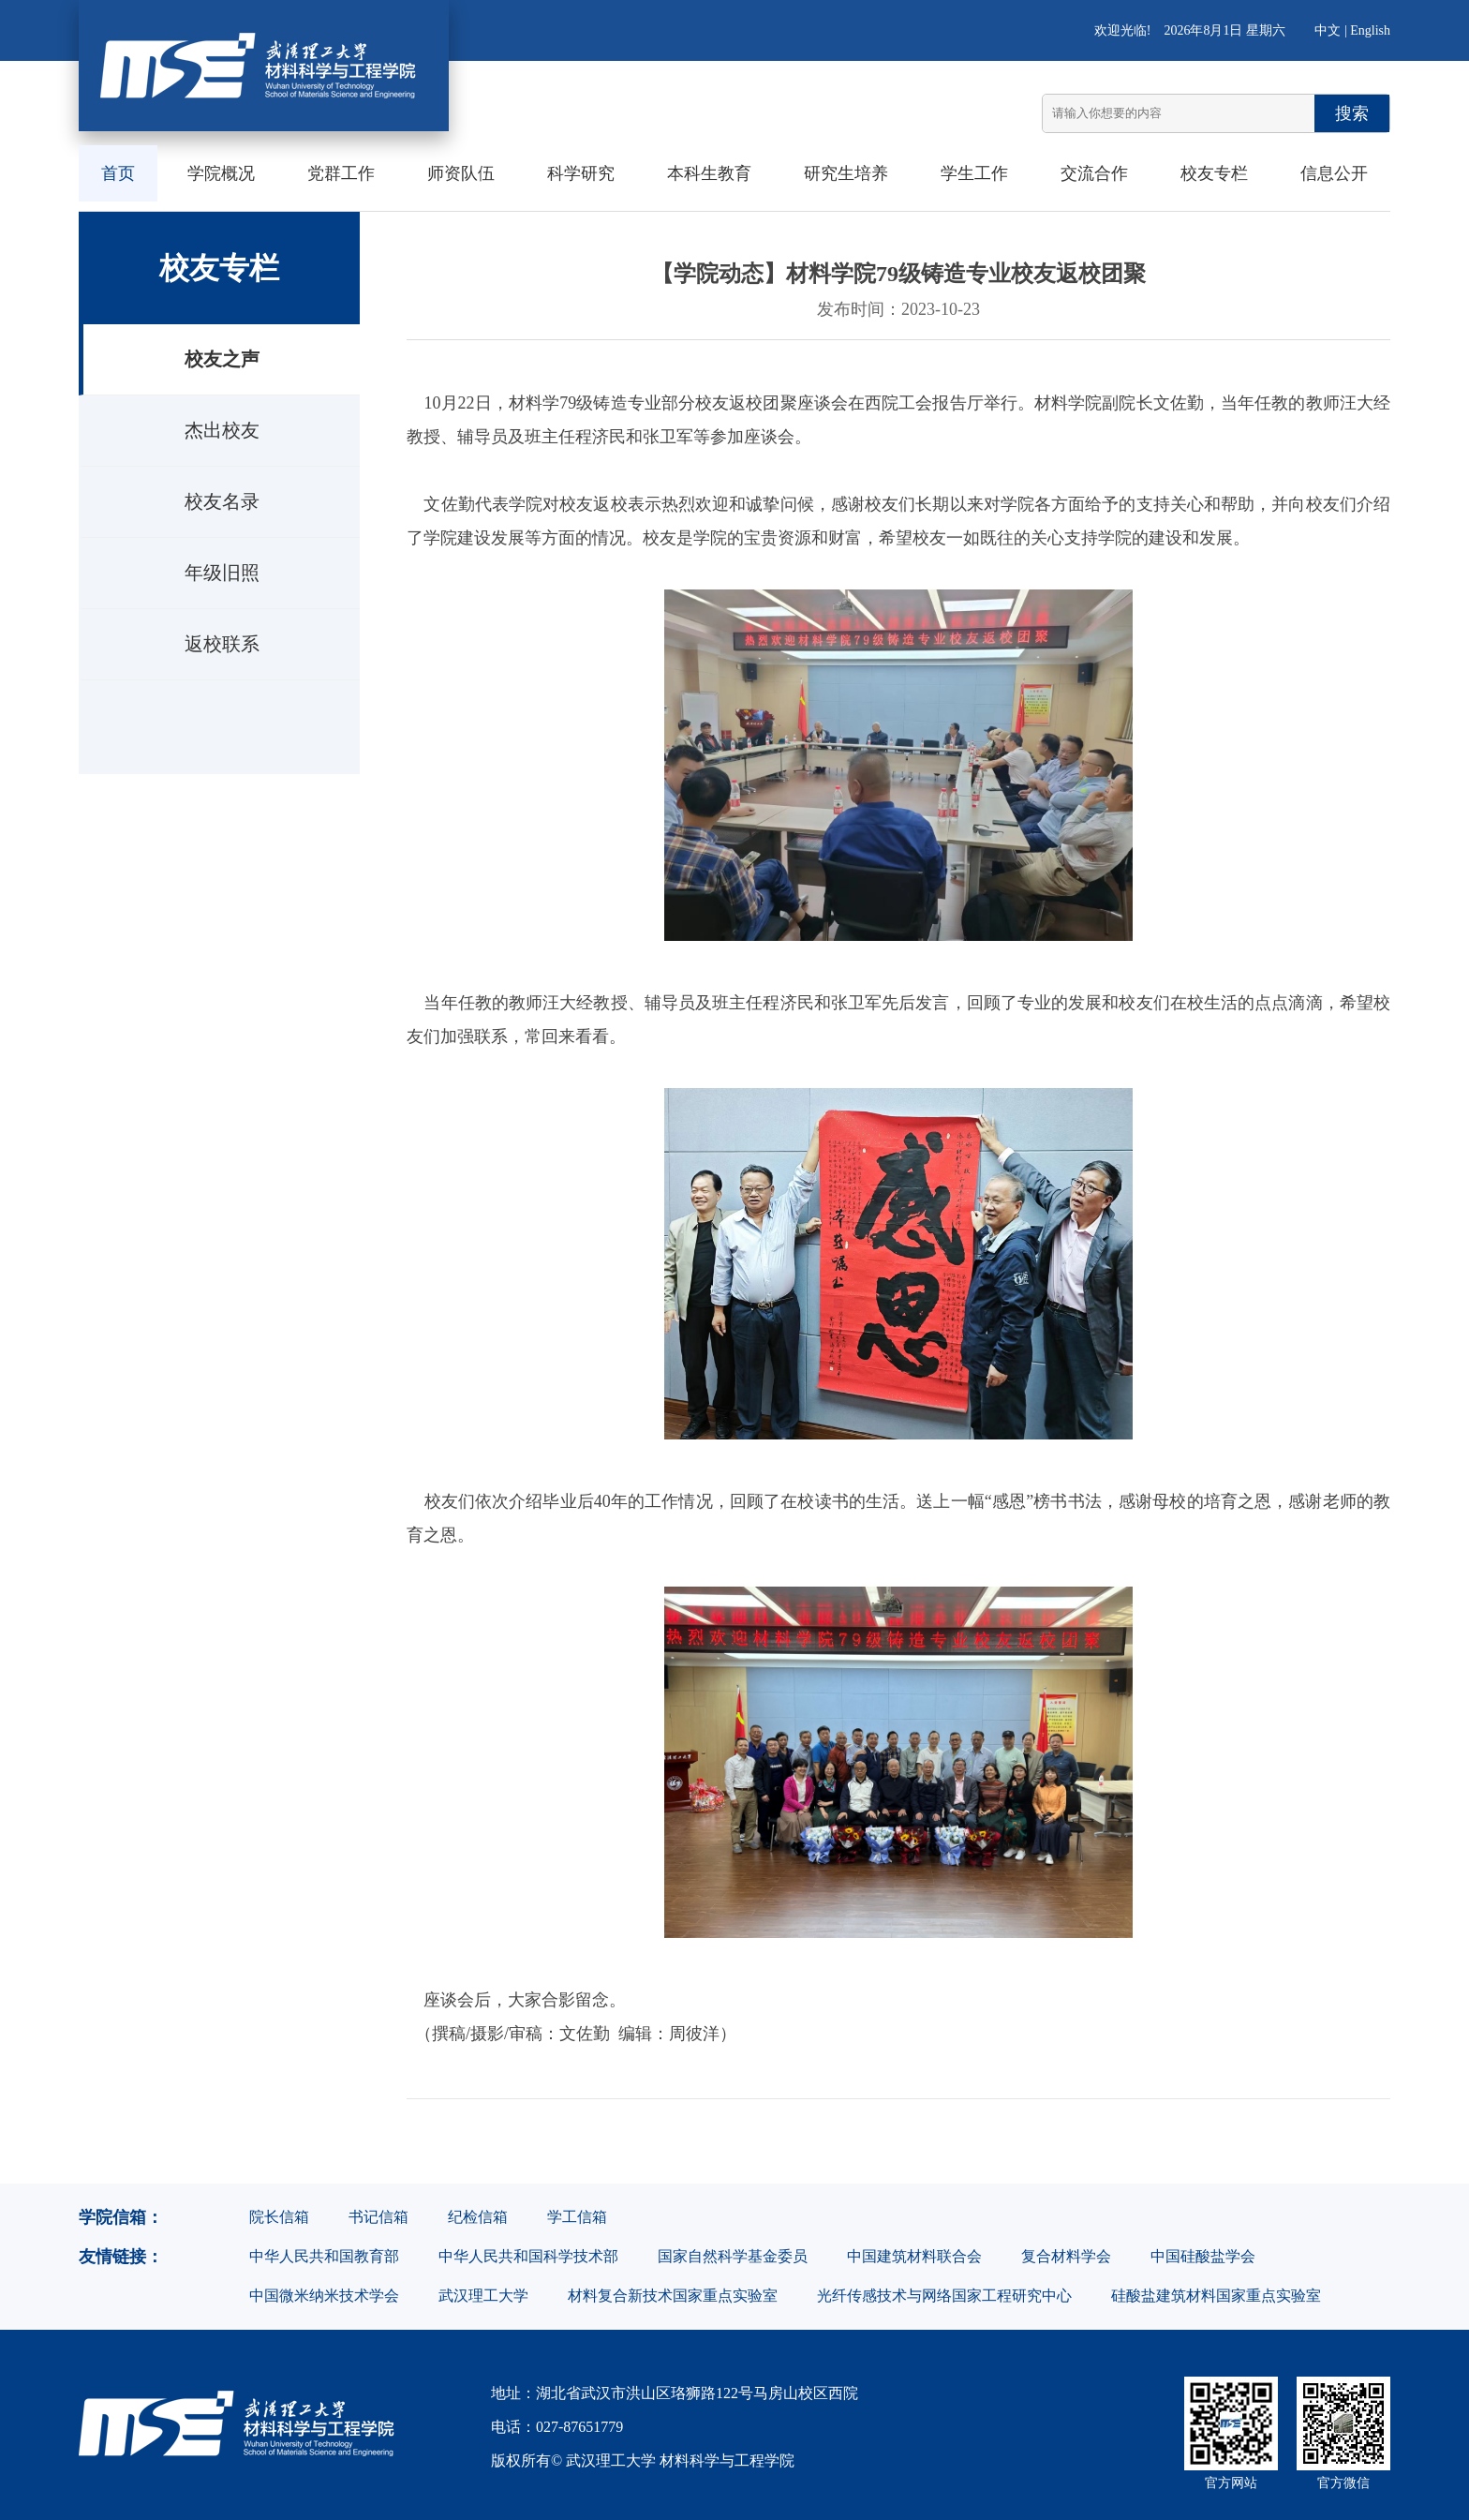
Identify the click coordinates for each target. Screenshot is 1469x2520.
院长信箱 (279, 2217)
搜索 (1352, 113)
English (1370, 30)
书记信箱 (378, 2217)
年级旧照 (222, 572)
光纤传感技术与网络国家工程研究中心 (944, 2296)
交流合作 (1094, 173)
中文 (1327, 30)
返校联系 (222, 644)
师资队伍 (461, 173)
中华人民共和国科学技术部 (528, 2256)
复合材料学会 (1066, 2256)
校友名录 (222, 501)
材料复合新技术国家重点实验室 (673, 2296)
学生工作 (974, 173)
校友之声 (222, 359)
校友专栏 (1214, 173)
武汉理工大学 (483, 2296)
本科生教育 (709, 173)
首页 (118, 173)
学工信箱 (577, 2217)
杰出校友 (222, 430)
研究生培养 (846, 173)
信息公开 (1334, 173)
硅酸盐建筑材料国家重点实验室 (1216, 2296)
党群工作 (341, 173)
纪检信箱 (478, 2217)
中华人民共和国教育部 (324, 2256)
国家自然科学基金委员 (733, 2256)
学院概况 (221, 173)
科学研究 (581, 173)
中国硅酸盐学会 (1202, 2256)
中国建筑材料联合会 (914, 2256)
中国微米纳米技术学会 (324, 2296)
